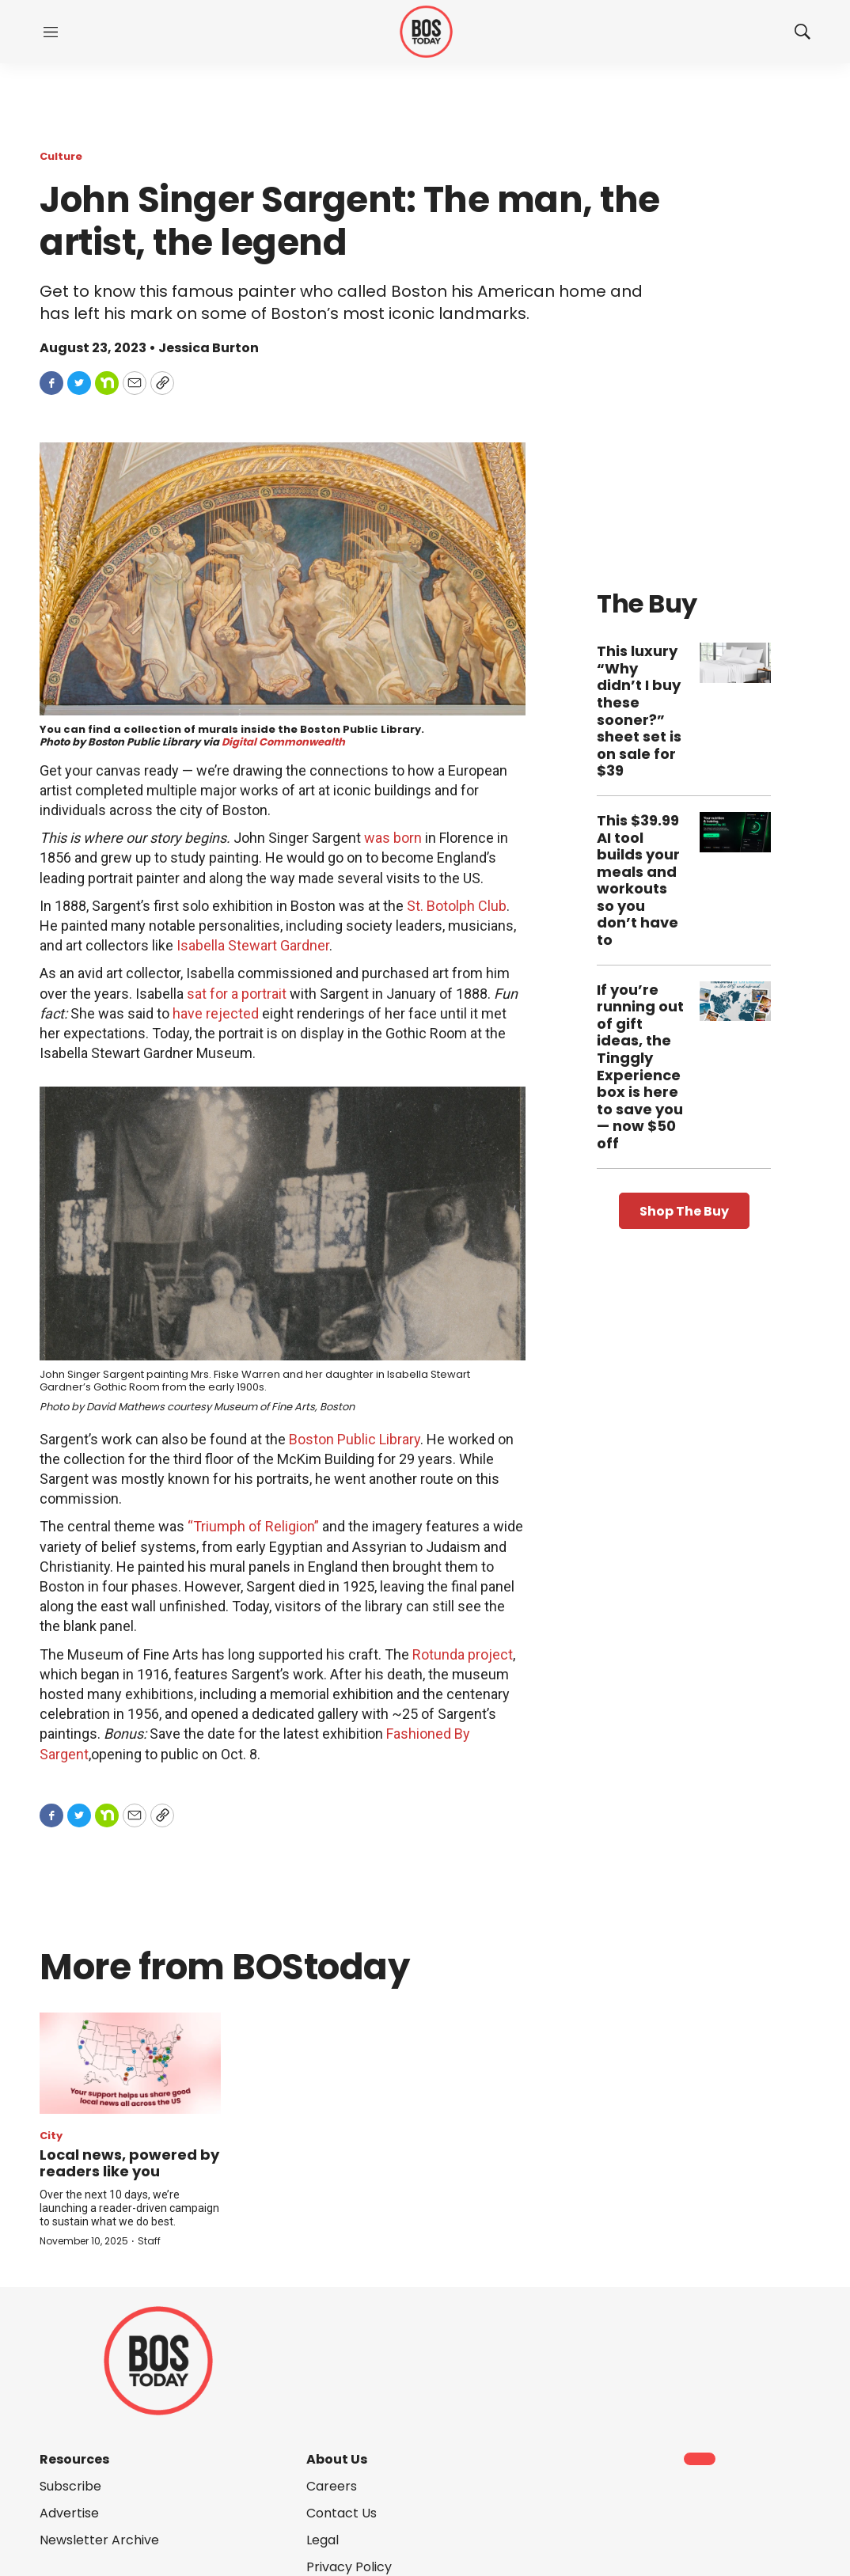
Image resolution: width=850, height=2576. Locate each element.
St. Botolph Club (457, 905)
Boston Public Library (354, 1439)
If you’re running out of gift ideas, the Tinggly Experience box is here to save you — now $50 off (640, 1066)
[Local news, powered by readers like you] (130, 2063)
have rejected (216, 1013)
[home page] (426, 32)
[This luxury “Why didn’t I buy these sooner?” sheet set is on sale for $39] (735, 663)
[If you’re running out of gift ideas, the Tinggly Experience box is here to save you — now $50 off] (735, 1001)
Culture (61, 156)
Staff (149, 2241)
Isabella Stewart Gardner (252, 945)
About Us (336, 2459)
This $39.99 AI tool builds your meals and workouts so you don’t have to (638, 880)
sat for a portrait (236, 993)
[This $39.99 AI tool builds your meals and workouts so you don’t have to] (735, 832)
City (51, 2135)
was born (393, 837)
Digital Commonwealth (283, 741)
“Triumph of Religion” (253, 1526)
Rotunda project (462, 1654)
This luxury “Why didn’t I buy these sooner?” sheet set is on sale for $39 (639, 710)
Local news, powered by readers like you (129, 2163)
